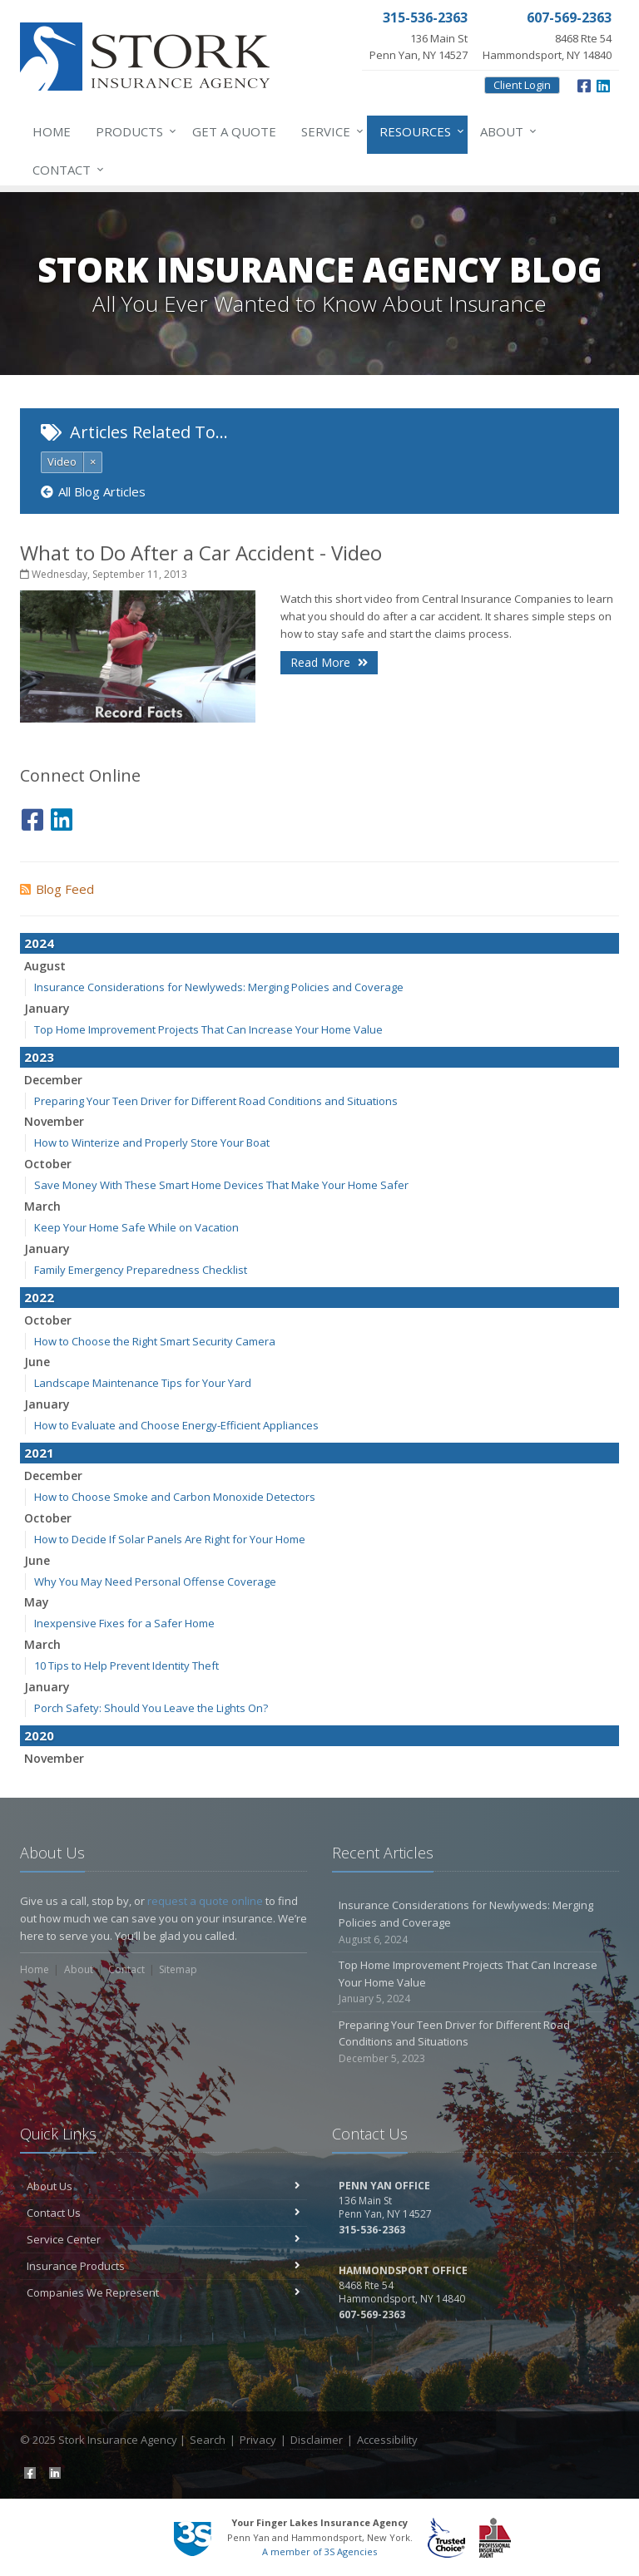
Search (207, 2439)
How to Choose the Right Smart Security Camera (154, 1341)
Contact (64, 169)
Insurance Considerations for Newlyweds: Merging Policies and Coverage (219, 987)
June (37, 1361)
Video (62, 461)
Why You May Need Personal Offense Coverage (155, 1581)
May (36, 1602)
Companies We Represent (163, 2292)
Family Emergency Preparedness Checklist (140, 1269)
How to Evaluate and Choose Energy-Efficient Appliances (176, 1425)
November (54, 1121)
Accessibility (387, 2439)
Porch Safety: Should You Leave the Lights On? (151, 1707)
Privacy (258, 2439)
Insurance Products (163, 2265)
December (53, 1080)
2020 (39, 1735)
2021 (39, 1452)
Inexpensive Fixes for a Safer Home (124, 1623)
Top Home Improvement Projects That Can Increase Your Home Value (208, 1029)
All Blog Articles (93, 491)
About (505, 131)
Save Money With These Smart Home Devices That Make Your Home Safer (221, 1184)
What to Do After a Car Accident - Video (201, 552)
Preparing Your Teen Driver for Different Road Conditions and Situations (216, 1100)
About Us (163, 2186)
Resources (418, 131)
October (48, 1164)
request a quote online (205, 1900)
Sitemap (178, 1969)
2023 (39, 1057)
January (47, 1008)
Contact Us (163, 2212)
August (45, 966)
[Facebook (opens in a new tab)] (584, 84)
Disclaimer (316, 2439)
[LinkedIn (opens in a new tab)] (603, 84)
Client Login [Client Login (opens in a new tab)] (522, 84)
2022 (39, 1297)
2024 (39, 943)
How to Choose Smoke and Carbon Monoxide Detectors (174, 1496)
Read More (329, 662)
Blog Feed (57, 889)
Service (329, 131)
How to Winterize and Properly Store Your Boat (152, 1142)
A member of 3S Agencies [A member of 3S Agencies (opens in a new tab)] (319, 2551)
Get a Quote (234, 131)
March (42, 1206)
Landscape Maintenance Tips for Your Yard (142, 1382)
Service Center (163, 2239)
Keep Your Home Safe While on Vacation (136, 1227)
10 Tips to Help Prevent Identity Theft (126, 1665)
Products (133, 131)
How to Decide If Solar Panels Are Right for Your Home (169, 1539)
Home (51, 131)
